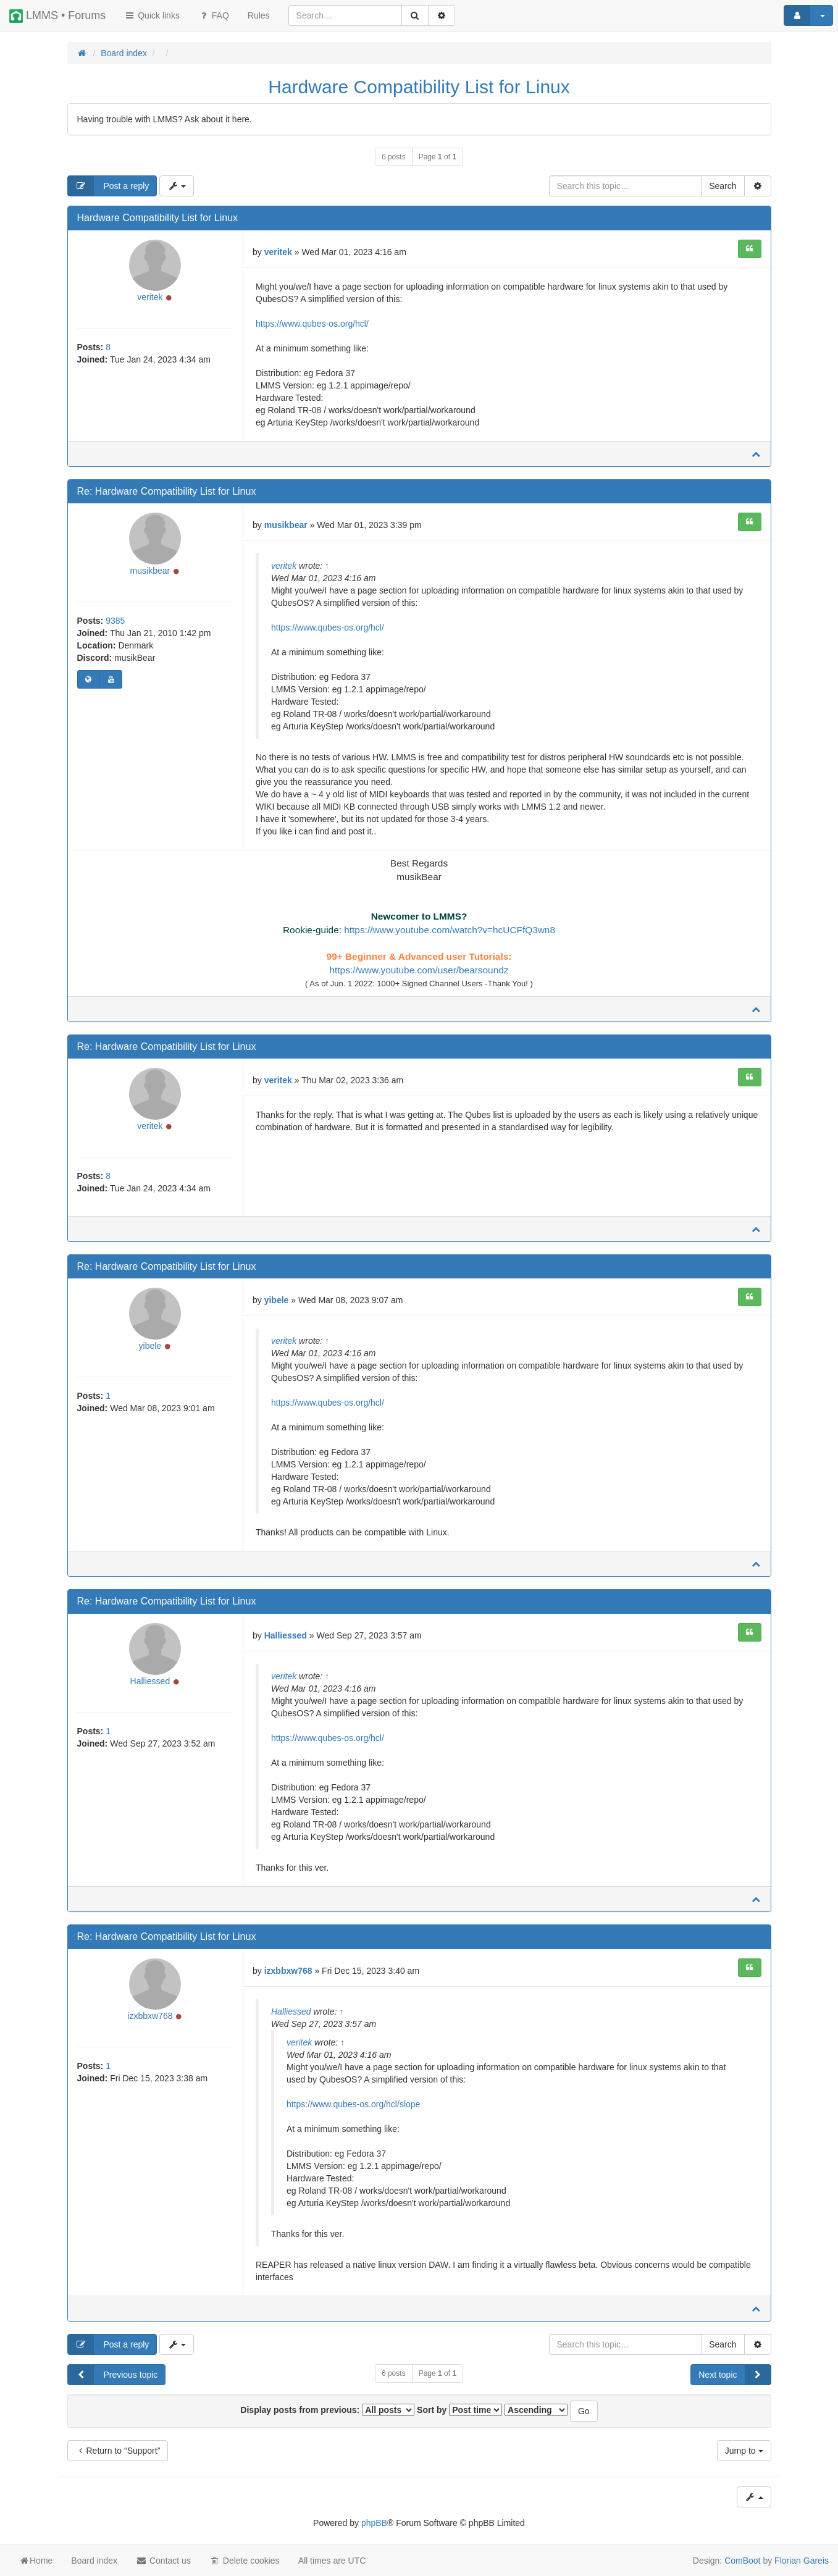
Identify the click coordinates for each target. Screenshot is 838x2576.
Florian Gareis (801, 2561)
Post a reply (108, 186)
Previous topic (113, 2378)
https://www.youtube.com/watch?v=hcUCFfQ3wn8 (449, 930)
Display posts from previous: (327, 2414)
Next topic (734, 2378)
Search (722, 186)
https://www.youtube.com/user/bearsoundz (418, 970)
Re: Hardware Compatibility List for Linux (166, 491)
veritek (149, 301)
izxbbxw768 (149, 2024)
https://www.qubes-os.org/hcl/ (312, 324)
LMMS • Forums (57, 16)
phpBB (374, 2527)
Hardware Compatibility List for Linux (419, 87)
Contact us (163, 2561)
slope (410, 2108)
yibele (150, 1354)
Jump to (744, 2454)
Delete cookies (244, 2561)
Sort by (459, 2414)
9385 (115, 624)
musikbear (150, 574)
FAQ (213, 15)
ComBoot (742, 2561)
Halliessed (150, 1688)
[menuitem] (258, 15)
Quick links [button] (152, 15)
